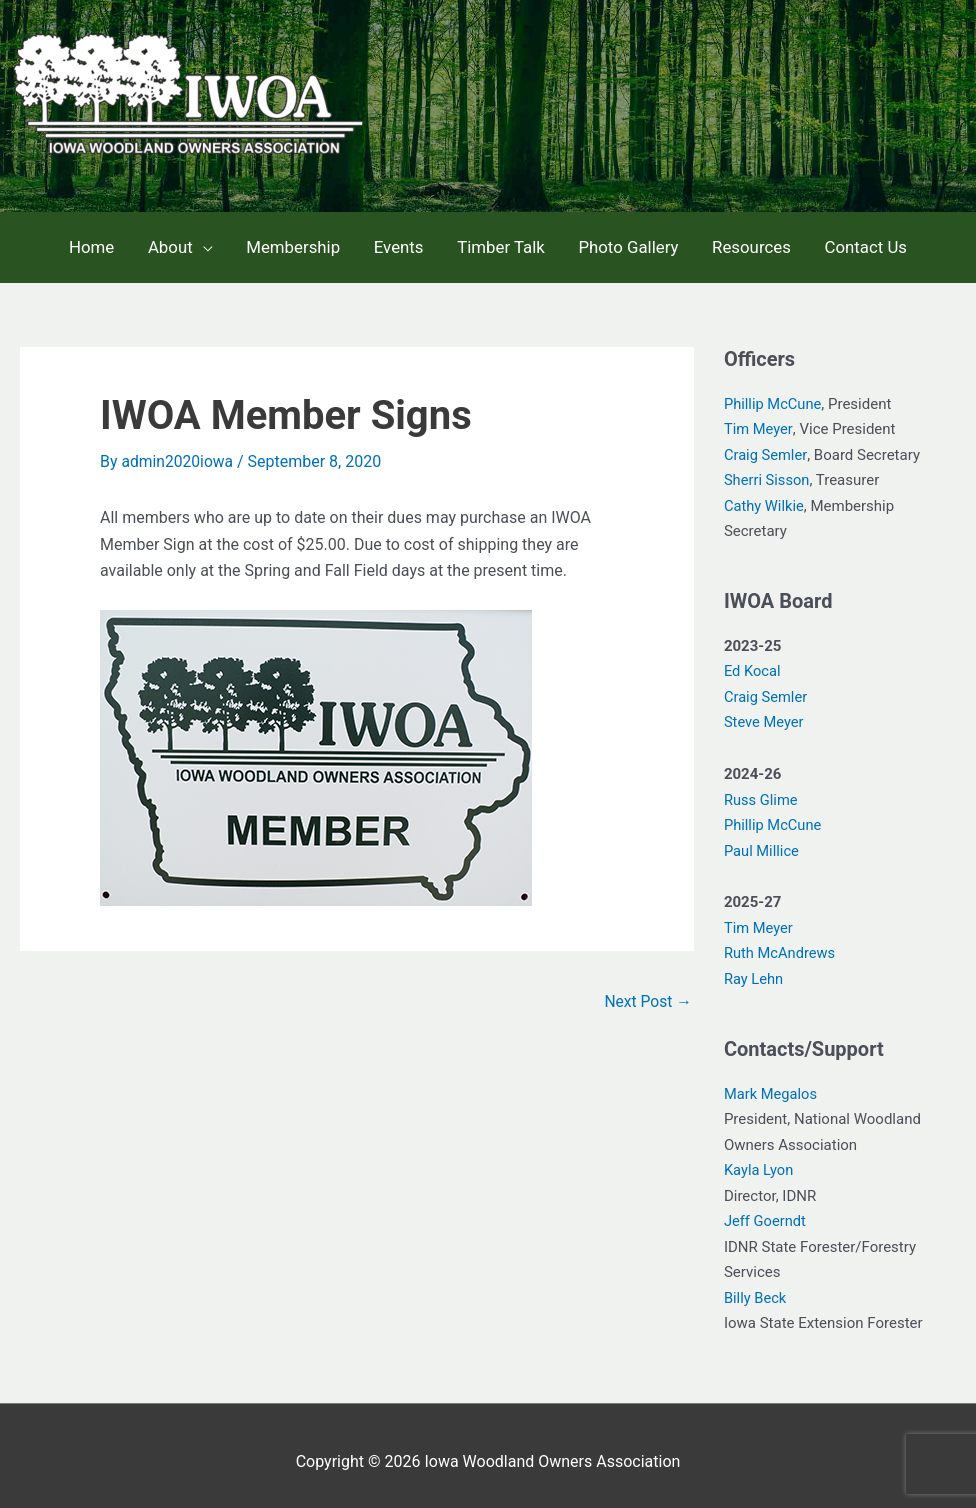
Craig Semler (766, 444)
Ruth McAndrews (781, 942)
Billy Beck (756, 1287)
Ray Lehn (754, 968)
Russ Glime (761, 789)
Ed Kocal (753, 660)
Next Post (647, 990)
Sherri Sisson (768, 469)
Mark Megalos (771, 1083)
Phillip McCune (774, 393)
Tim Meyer (759, 418)
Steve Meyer (765, 711)
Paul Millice (762, 840)
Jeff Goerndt (766, 1210)
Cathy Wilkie (765, 495)
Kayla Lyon (759, 1159)
